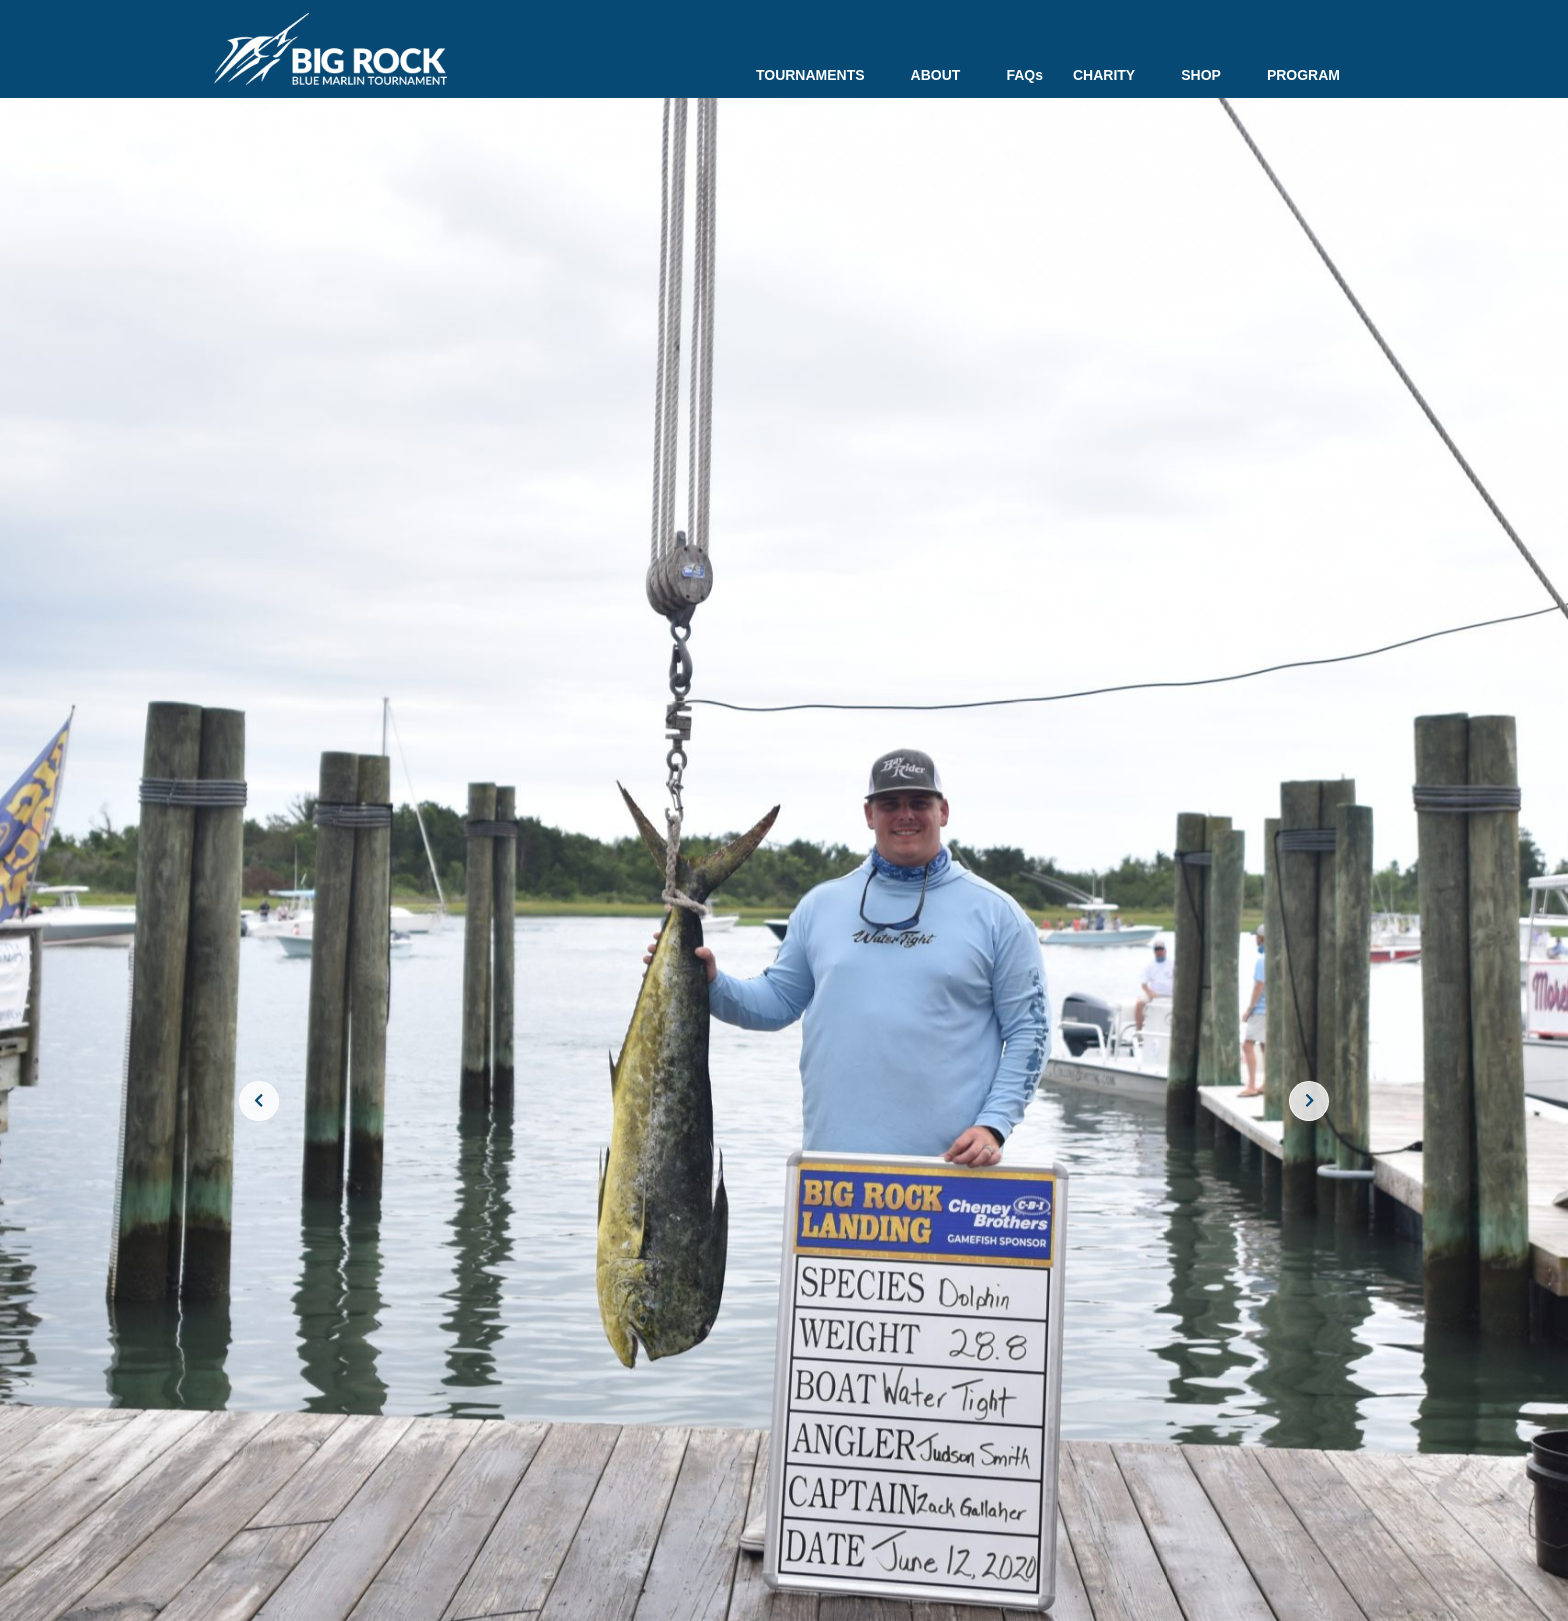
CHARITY (1112, 75)
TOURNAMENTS (818, 75)
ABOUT (944, 75)
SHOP (1209, 75)
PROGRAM (1303, 75)
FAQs (1024, 75)
